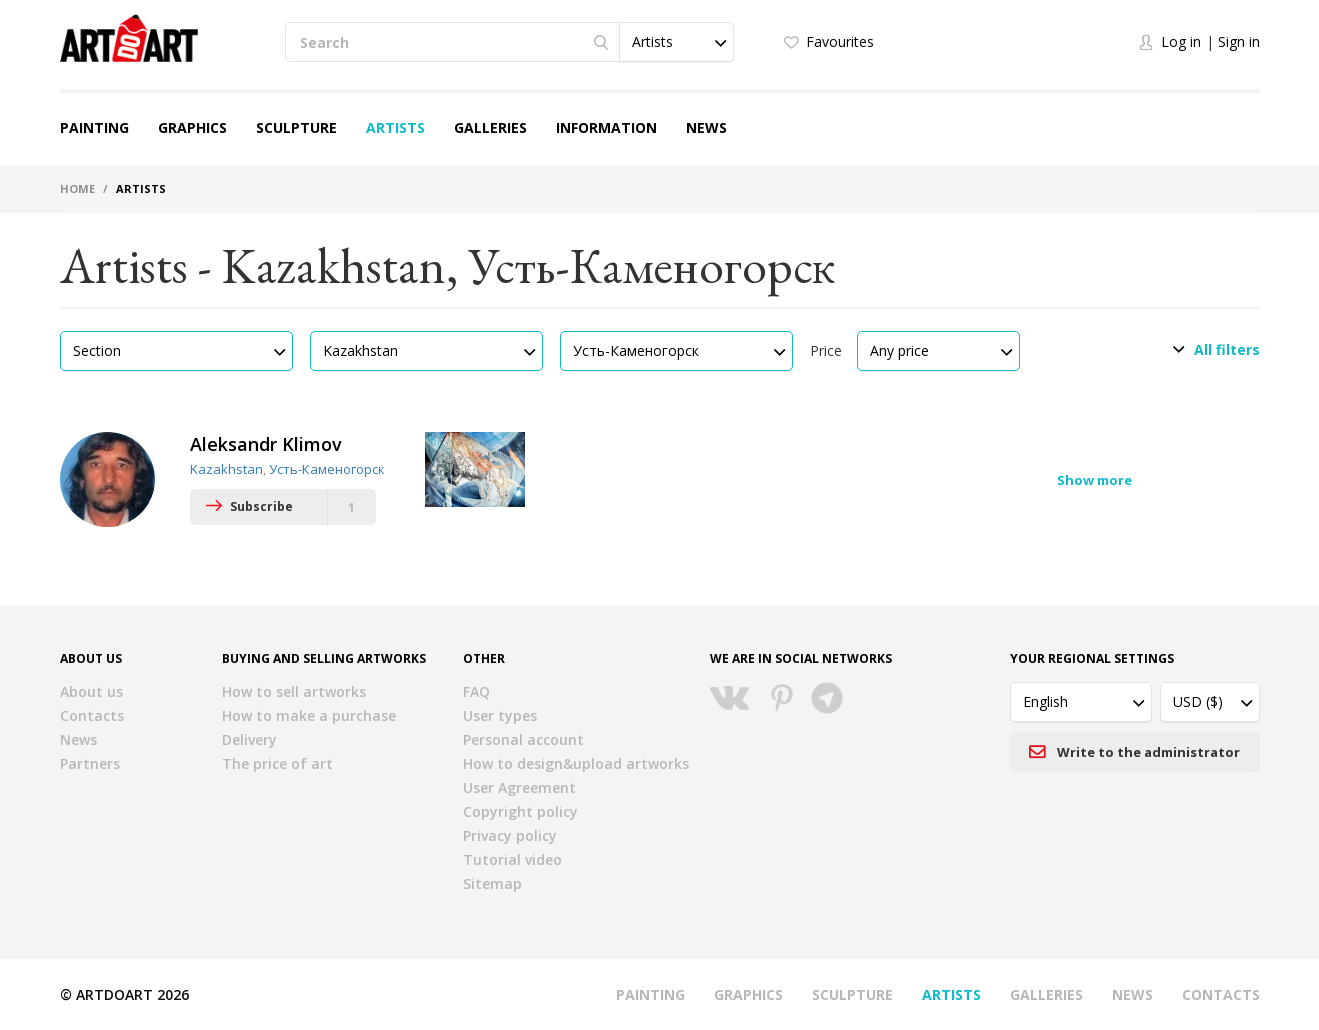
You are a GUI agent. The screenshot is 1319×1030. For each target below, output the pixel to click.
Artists (395, 127)
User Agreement (519, 787)
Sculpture (296, 127)
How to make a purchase (309, 715)
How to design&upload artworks (576, 763)
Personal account (523, 739)
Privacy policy (510, 835)
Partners (90, 763)
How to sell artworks (294, 691)
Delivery (249, 739)
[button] (676, 42)
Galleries (490, 127)
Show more (1094, 480)
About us (91, 691)
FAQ (476, 691)
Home (77, 188)
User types (500, 715)
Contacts (92, 715)
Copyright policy (520, 811)
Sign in (1239, 41)
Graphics (192, 127)
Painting (94, 127)
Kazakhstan (226, 469)
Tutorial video (512, 859)
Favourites (840, 41)
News (706, 127)
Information (606, 127)
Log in (1181, 41)
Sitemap (492, 883)
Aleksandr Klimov (266, 444)
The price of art (277, 763)
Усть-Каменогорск (327, 469)
